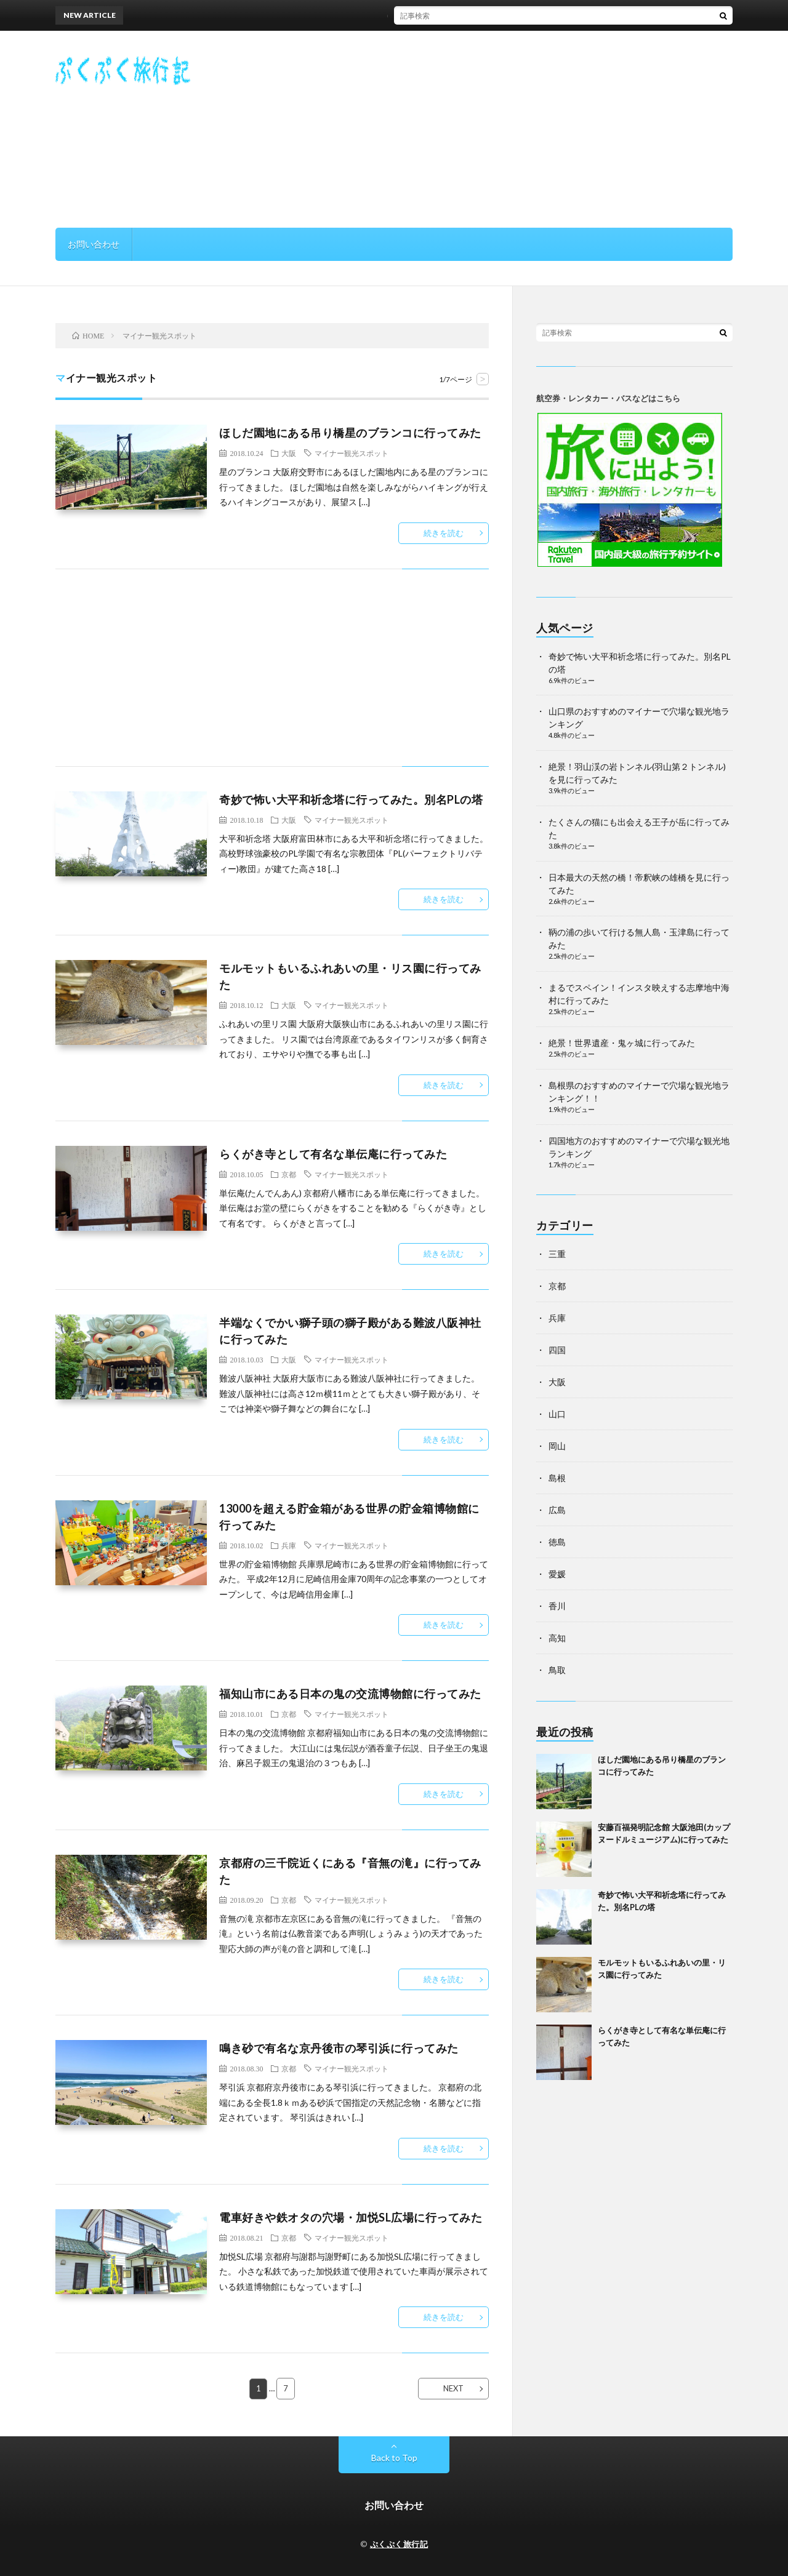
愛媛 (557, 1574)
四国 (557, 1350)
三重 (557, 1254)
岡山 (557, 1446)
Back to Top (394, 2457)
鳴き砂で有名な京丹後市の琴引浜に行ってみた (339, 2048)
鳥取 (557, 1670)
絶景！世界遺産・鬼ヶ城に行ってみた (622, 1043)
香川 (557, 1606)
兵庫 (288, 1545)
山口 (557, 1414)
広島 (557, 1510)
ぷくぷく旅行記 (399, 2544)
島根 (557, 1478)
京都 (288, 1174)
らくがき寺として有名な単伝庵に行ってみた (333, 1154)
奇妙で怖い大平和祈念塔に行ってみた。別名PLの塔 (351, 799)
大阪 (288, 453)
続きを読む (444, 533)
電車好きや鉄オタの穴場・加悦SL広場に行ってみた (350, 2217)
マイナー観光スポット (351, 453)
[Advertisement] (508, 129)
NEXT (453, 2388)
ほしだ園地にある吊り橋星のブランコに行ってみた (434, 15)
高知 (557, 1638)
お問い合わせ (93, 244)
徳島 (557, 1542)
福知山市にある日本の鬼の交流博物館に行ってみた (350, 1693)
